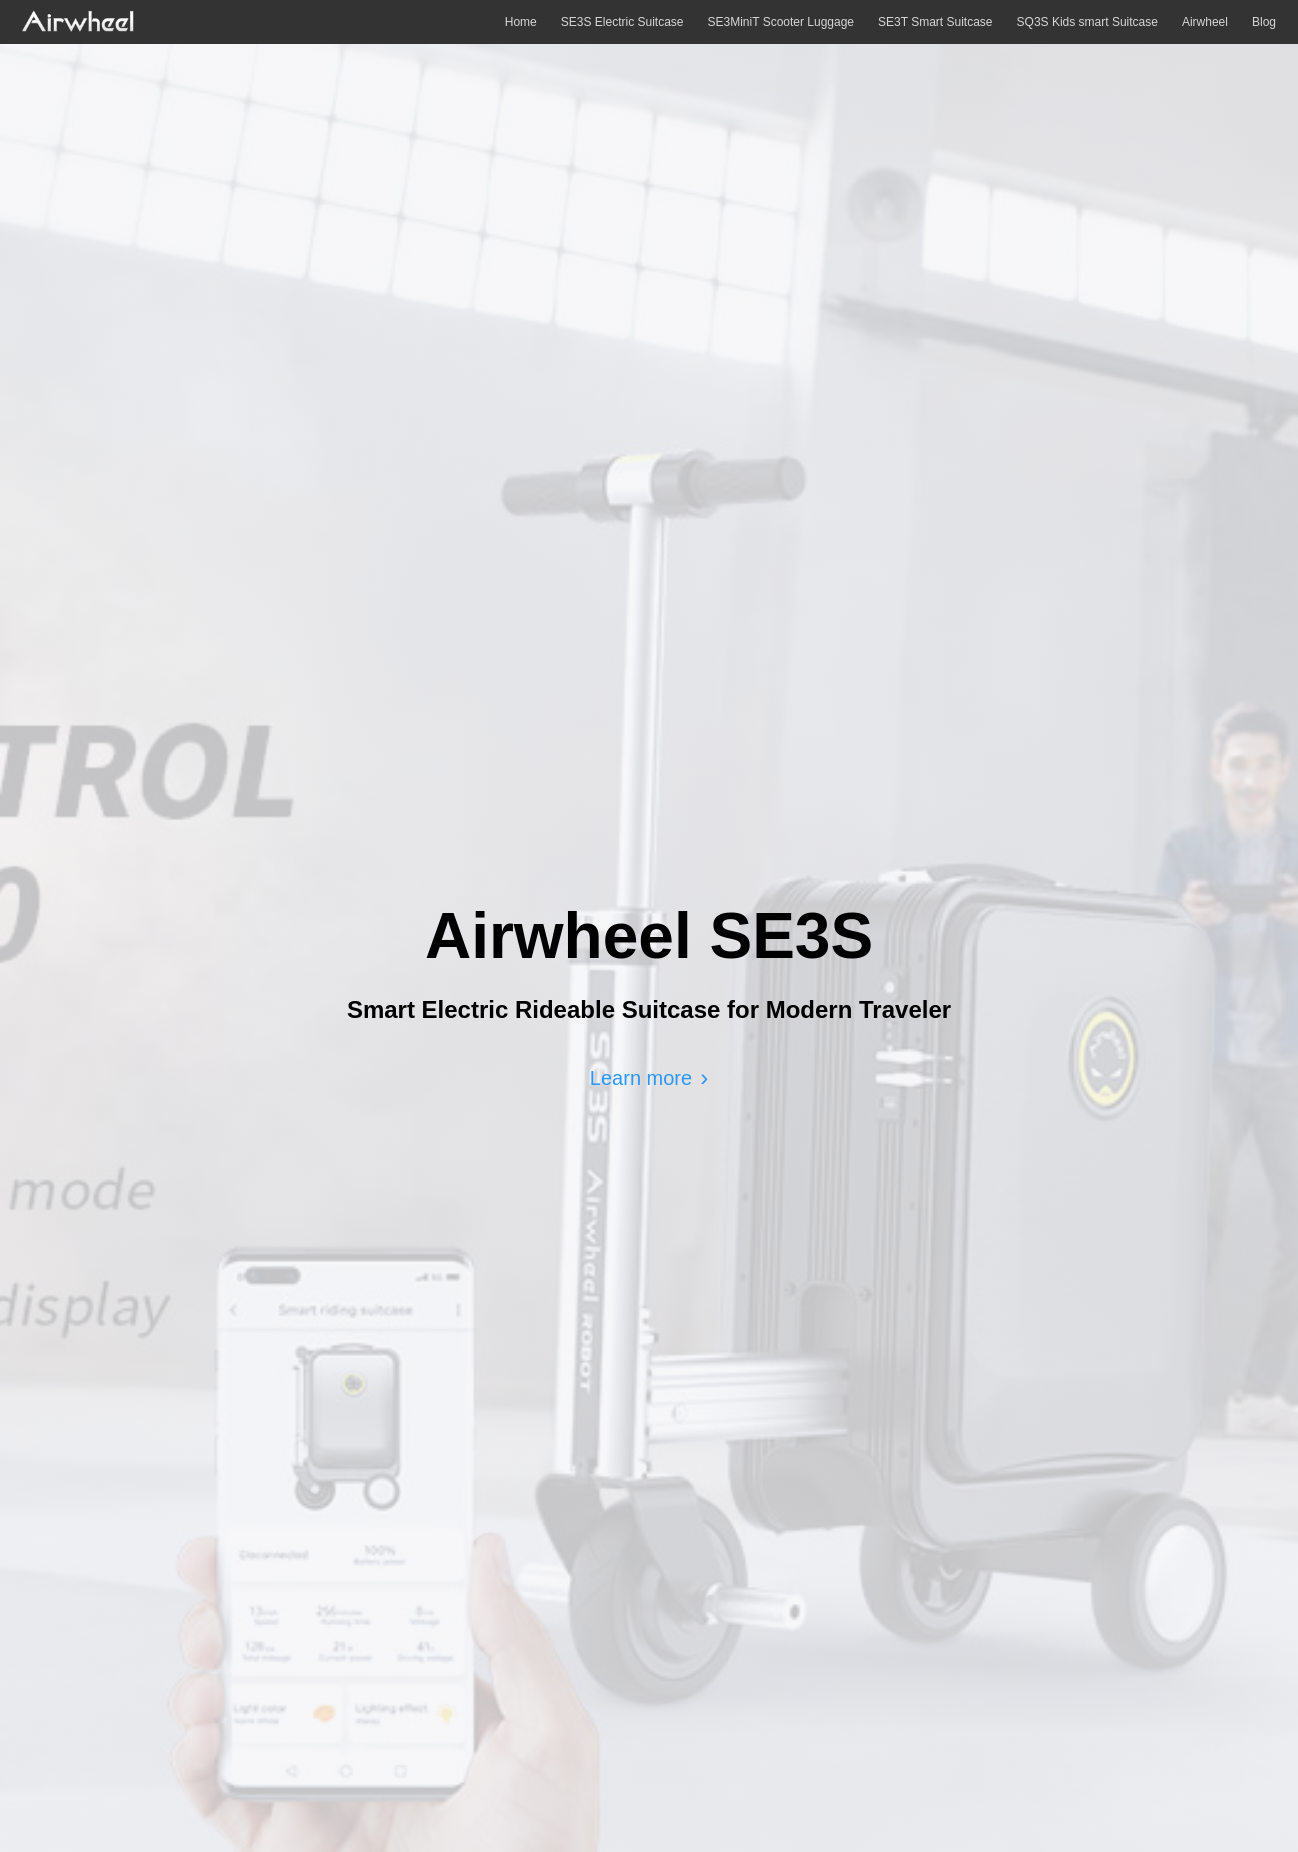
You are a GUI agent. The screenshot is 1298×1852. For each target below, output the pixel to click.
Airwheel (1205, 22)
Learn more (641, 1078)
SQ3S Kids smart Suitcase (1087, 22)
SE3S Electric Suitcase (622, 22)
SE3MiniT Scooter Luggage (781, 22)
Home (521, 22)
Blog (1264, 22)
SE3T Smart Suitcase (935, 22)
